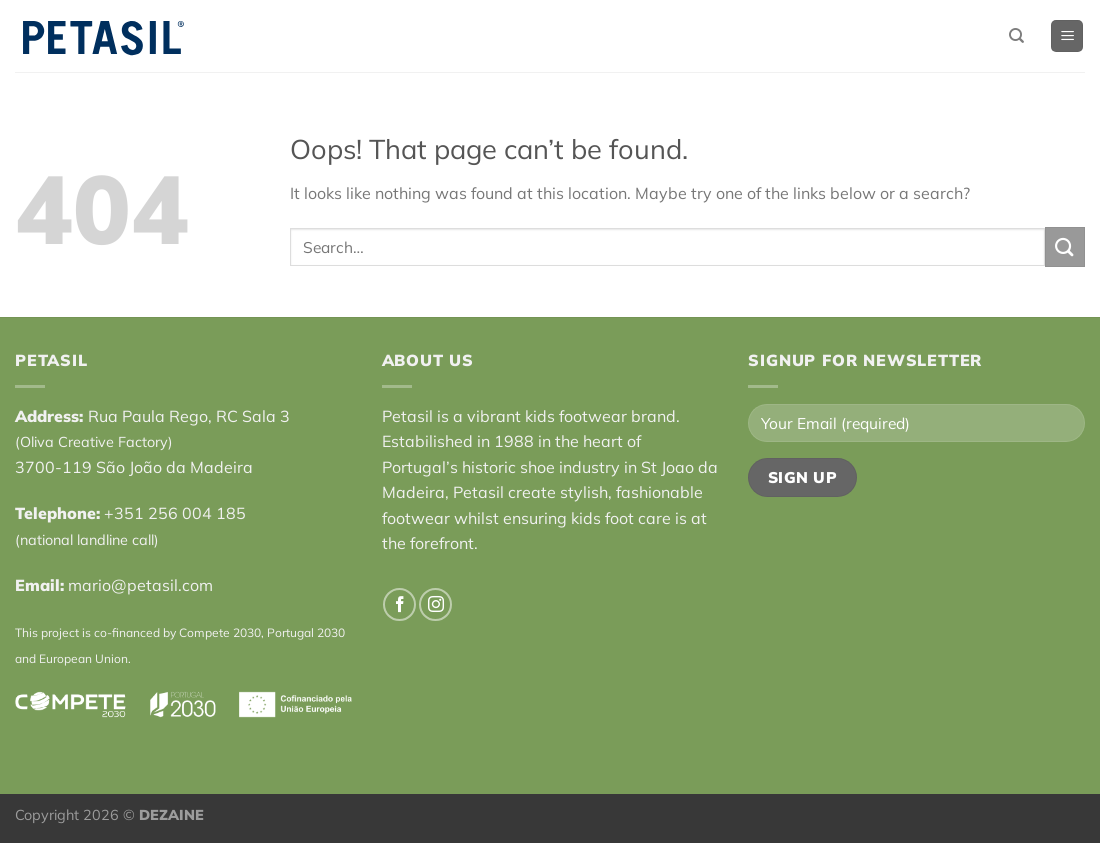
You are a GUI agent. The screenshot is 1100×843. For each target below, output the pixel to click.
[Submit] (1065, 246)
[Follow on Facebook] (399, 604)
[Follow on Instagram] (435, 604)
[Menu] (1067, 36)
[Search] (1016, 36)
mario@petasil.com (140, 585)
